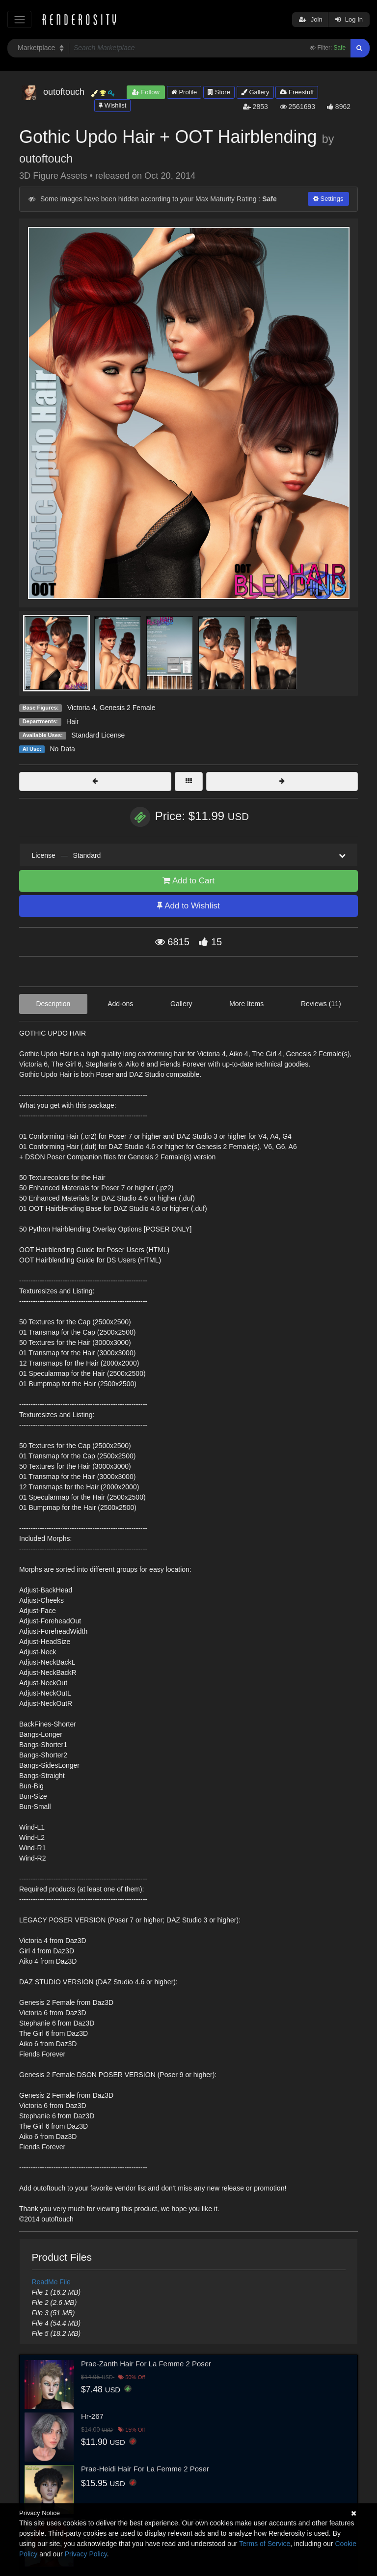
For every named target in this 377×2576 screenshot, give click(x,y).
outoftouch (46, 158)
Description (53, 1004)
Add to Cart (188, 880)
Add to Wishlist (188, 905)
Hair (72, 721)
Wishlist (112, 105)
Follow (146, 92)
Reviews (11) (321, 1004)
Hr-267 (92, 2416)
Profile (184, 92)
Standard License (98, 735)
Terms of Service (264, 2544)
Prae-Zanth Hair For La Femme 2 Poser (146, 2363)
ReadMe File (51, 2282)
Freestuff (297, 92)
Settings (328, 198)
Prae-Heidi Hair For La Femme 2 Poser (145, 2469)
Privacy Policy (86, 2554)
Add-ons (120, 1004)
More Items (246, 1004)
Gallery (255, 92)
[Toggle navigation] (19, 19)
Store (219, 92)
